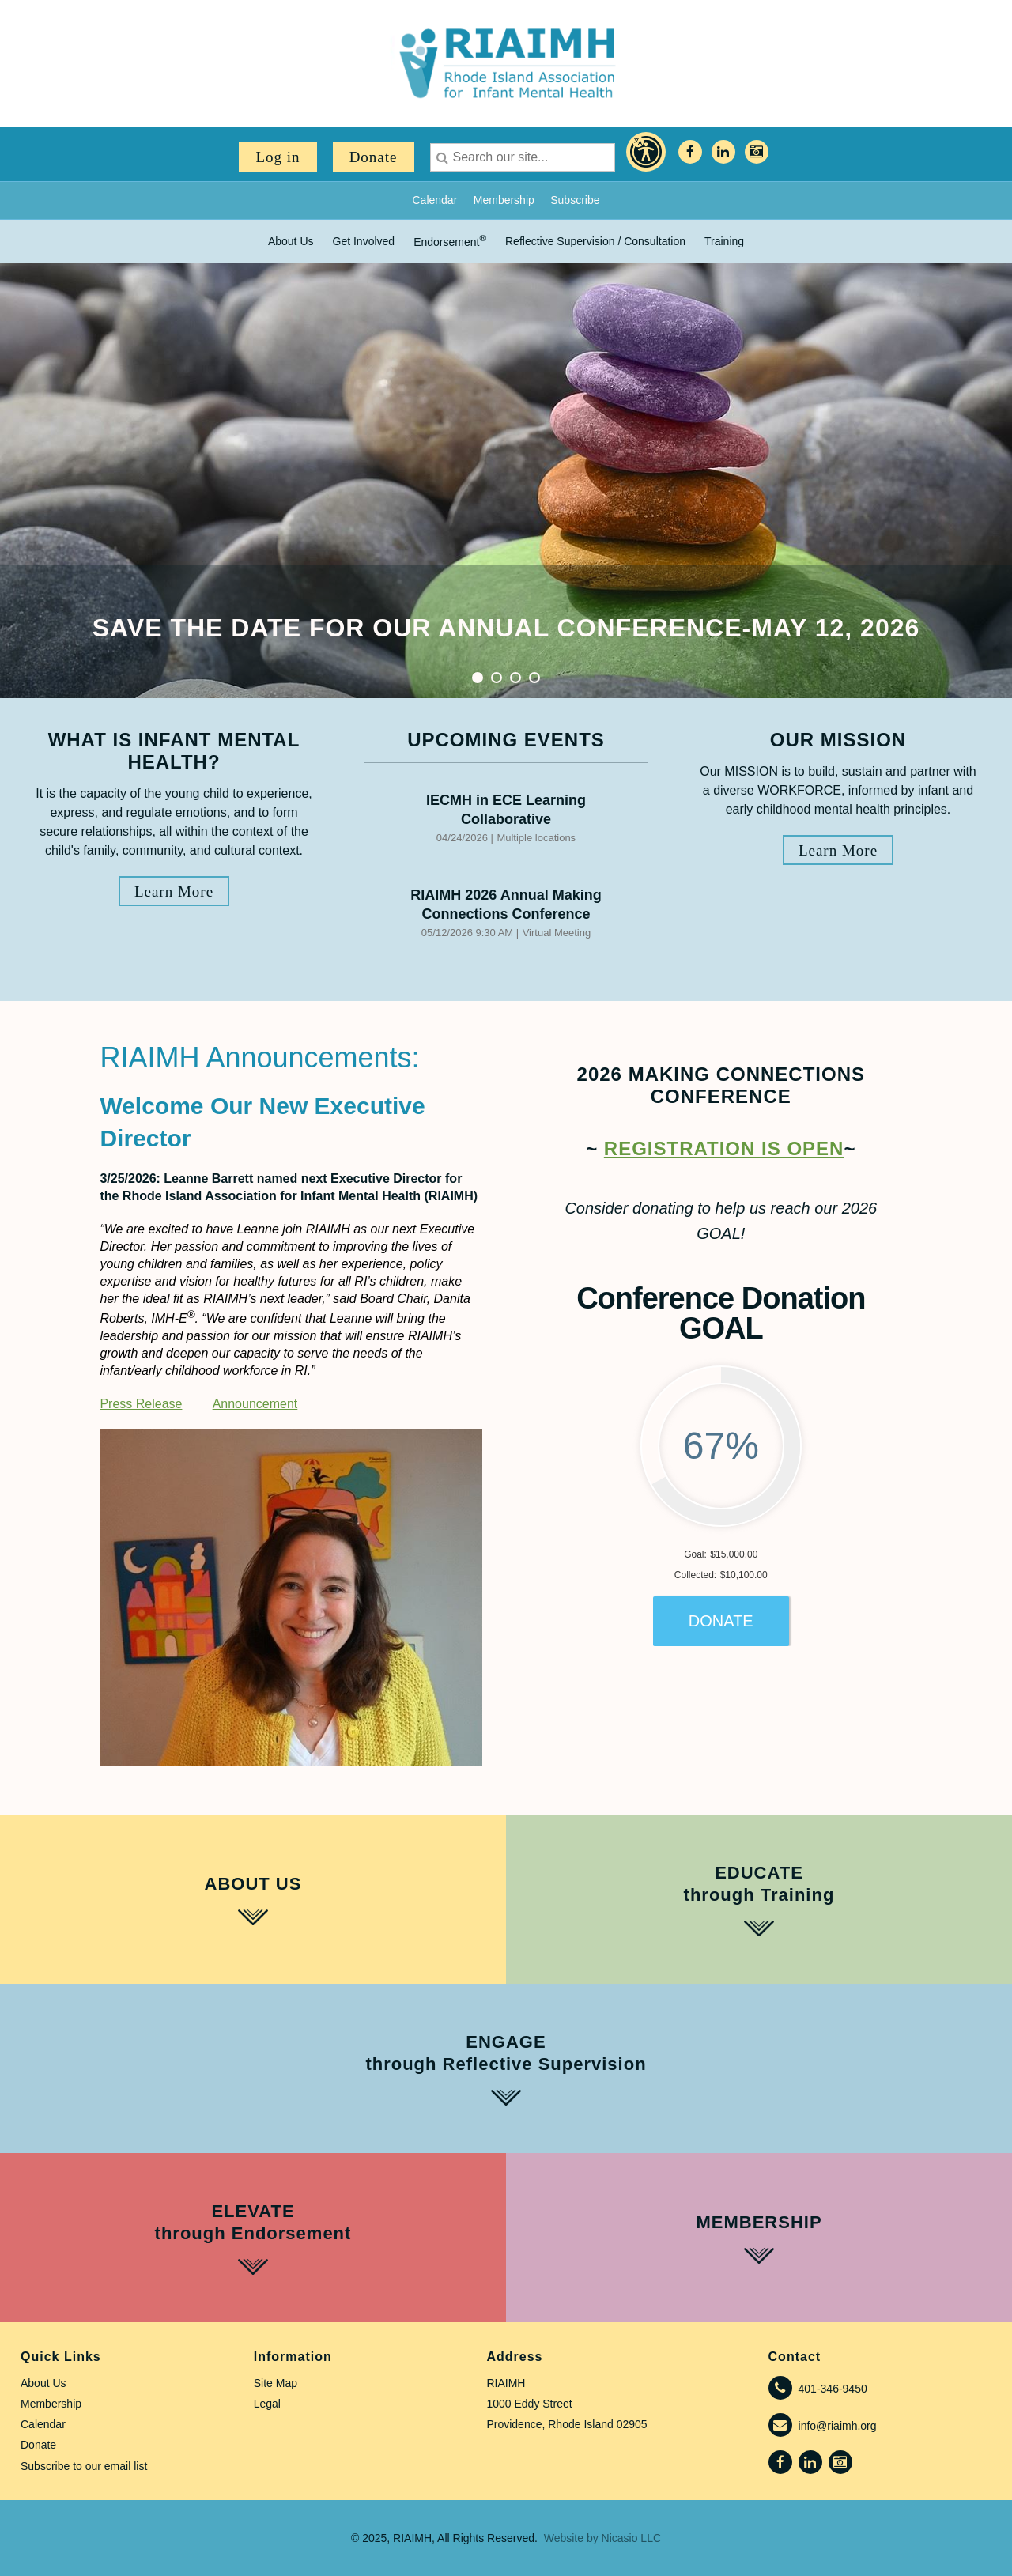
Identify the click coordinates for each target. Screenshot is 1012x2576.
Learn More (173, 891)
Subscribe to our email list (84, 2466)
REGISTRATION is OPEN (724, 1148)
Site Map (275, 2383)
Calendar (434, 200)
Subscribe (574, 200)
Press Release (141, 1404)
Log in (277, 157)
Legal (267, 2403)
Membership (504, 200)
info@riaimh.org (838, 2425)
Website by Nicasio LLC (602, 2538)
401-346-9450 (833, 2388)
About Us (43, 2383)
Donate (373, 157)
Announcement (255, 1404)
